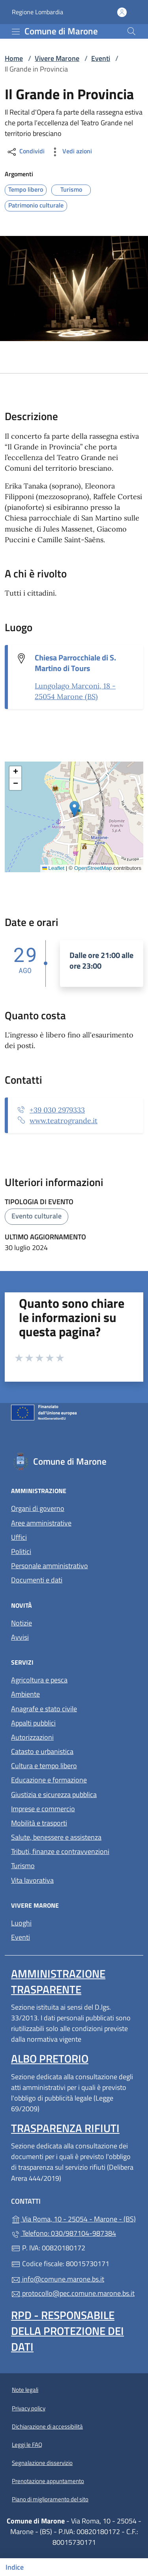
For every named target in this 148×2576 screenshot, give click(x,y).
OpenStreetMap (93, 868)
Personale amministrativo (49, 1565)
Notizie (21, 1623)
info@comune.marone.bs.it (57, 2279)
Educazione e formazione (49, 1780)
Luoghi (21, 1923)
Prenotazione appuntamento (48, 2480)
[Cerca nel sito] (131, 31)
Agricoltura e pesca (39, 1680)
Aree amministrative (41, 1523)
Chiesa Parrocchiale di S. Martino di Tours (75, 662)
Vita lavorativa (32, 1880)
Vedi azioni (70, 152)
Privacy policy (28, 2408)
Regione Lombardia (37, 12)
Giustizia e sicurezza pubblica (54, 1794)
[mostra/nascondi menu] (16, 31)
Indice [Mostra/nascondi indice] (15, 2567)
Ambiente (25, 1694)
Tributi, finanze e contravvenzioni (60, 1851)
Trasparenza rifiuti (65, 2128)
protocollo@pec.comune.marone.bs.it (73, 2293)
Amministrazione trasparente (58, 1981)
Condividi (25, 152)
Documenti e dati (36, 1580)
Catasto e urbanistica (42, 1751)
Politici (21, 1551)
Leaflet (53, 868)
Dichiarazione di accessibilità (47, 2426)
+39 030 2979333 (57, 1110)
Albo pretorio (49, 2058)
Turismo (23, 1865)
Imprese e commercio (43, 1808)
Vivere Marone (57, 58)
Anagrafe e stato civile (44, 1708)
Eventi (100, 58)
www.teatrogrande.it (63, 1120)
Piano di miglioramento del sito (50, 2499)
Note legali (25, 2389)
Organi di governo (37, 1508)
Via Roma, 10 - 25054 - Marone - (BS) (74, 2218)
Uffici (19, 1537)
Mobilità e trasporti (39, 1823)
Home (14, 58)
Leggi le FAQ (27, 2444)
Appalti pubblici (33, 1723)
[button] (74, 809)
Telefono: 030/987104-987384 (63, 2233)
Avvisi (20, 1637)
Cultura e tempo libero (44, 1765)
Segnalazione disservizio (42, 2462)
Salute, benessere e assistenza (56, 1837)
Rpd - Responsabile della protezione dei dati (67, 2330)
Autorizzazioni (32, 1737)
